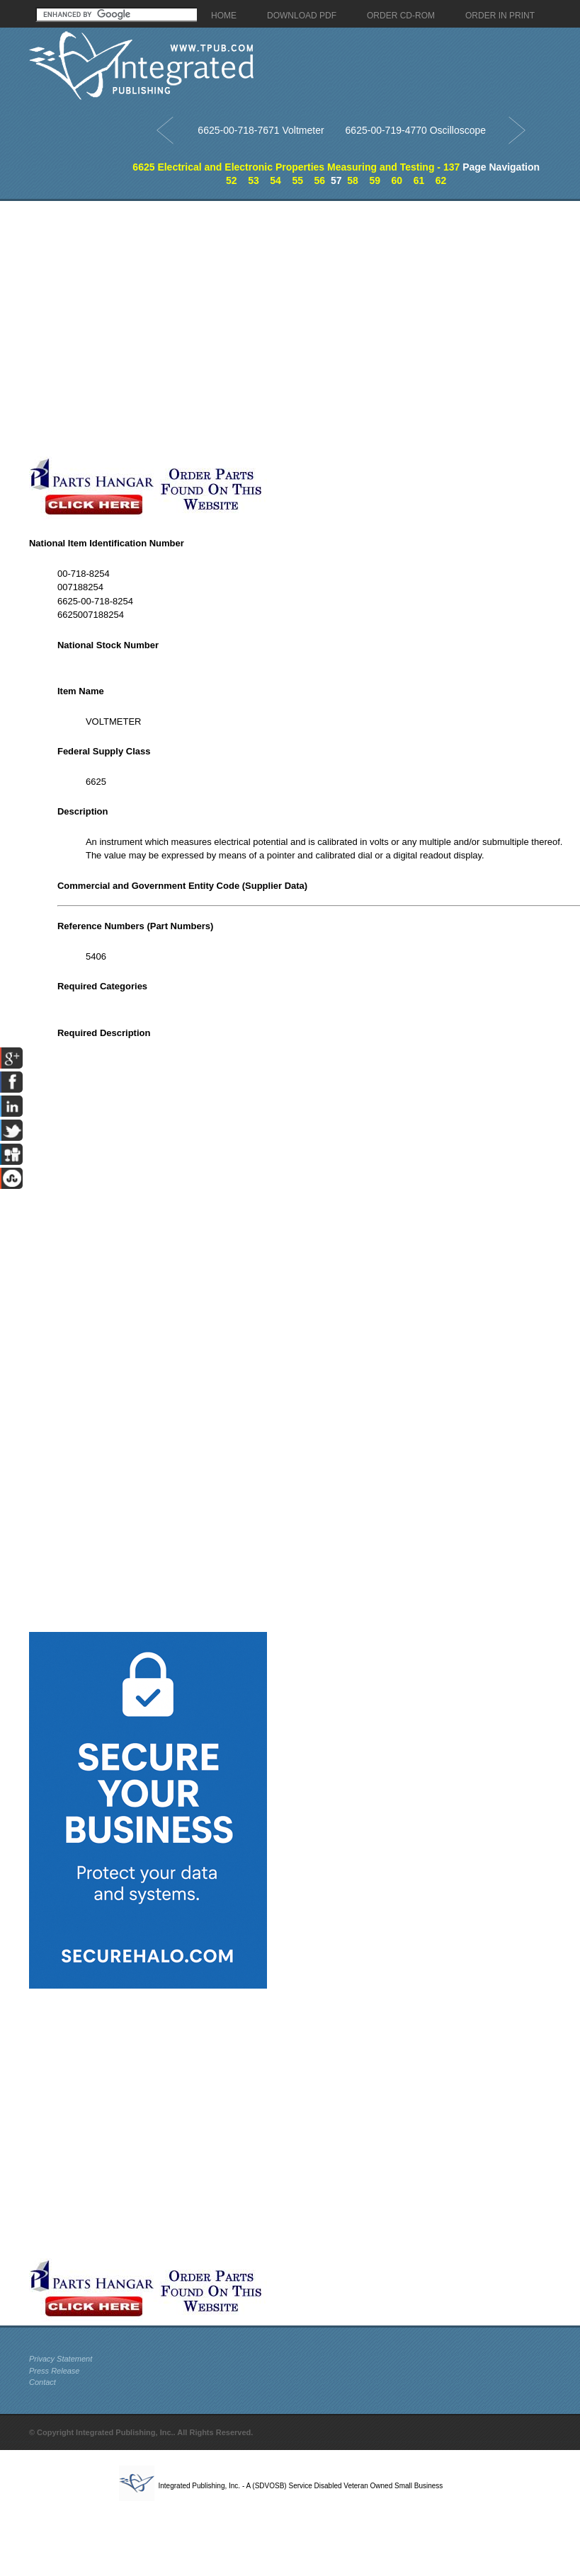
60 (397, 180)
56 (320, 180)
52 (231, 180)
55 (297, 180)
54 (275, 180)
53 (253, 180)
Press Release (54, 2371)
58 (352, 180)
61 (419, 180)
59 (374, 180)
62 (441, 180)
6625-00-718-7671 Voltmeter (261, 130)
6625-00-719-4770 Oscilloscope (416, 130)
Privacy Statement (60, 2358)
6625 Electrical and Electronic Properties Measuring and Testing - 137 (296, 167)
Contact (42, 2382)
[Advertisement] (148, 328)
